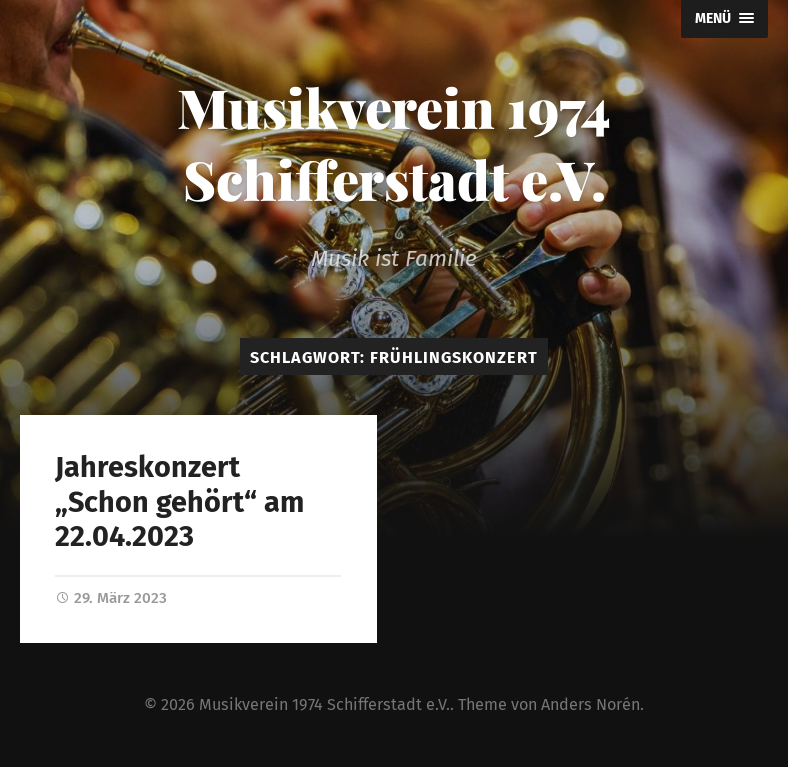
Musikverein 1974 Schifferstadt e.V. (394, 143)
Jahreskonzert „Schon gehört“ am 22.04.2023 (179, 502)
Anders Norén (590, 704)
